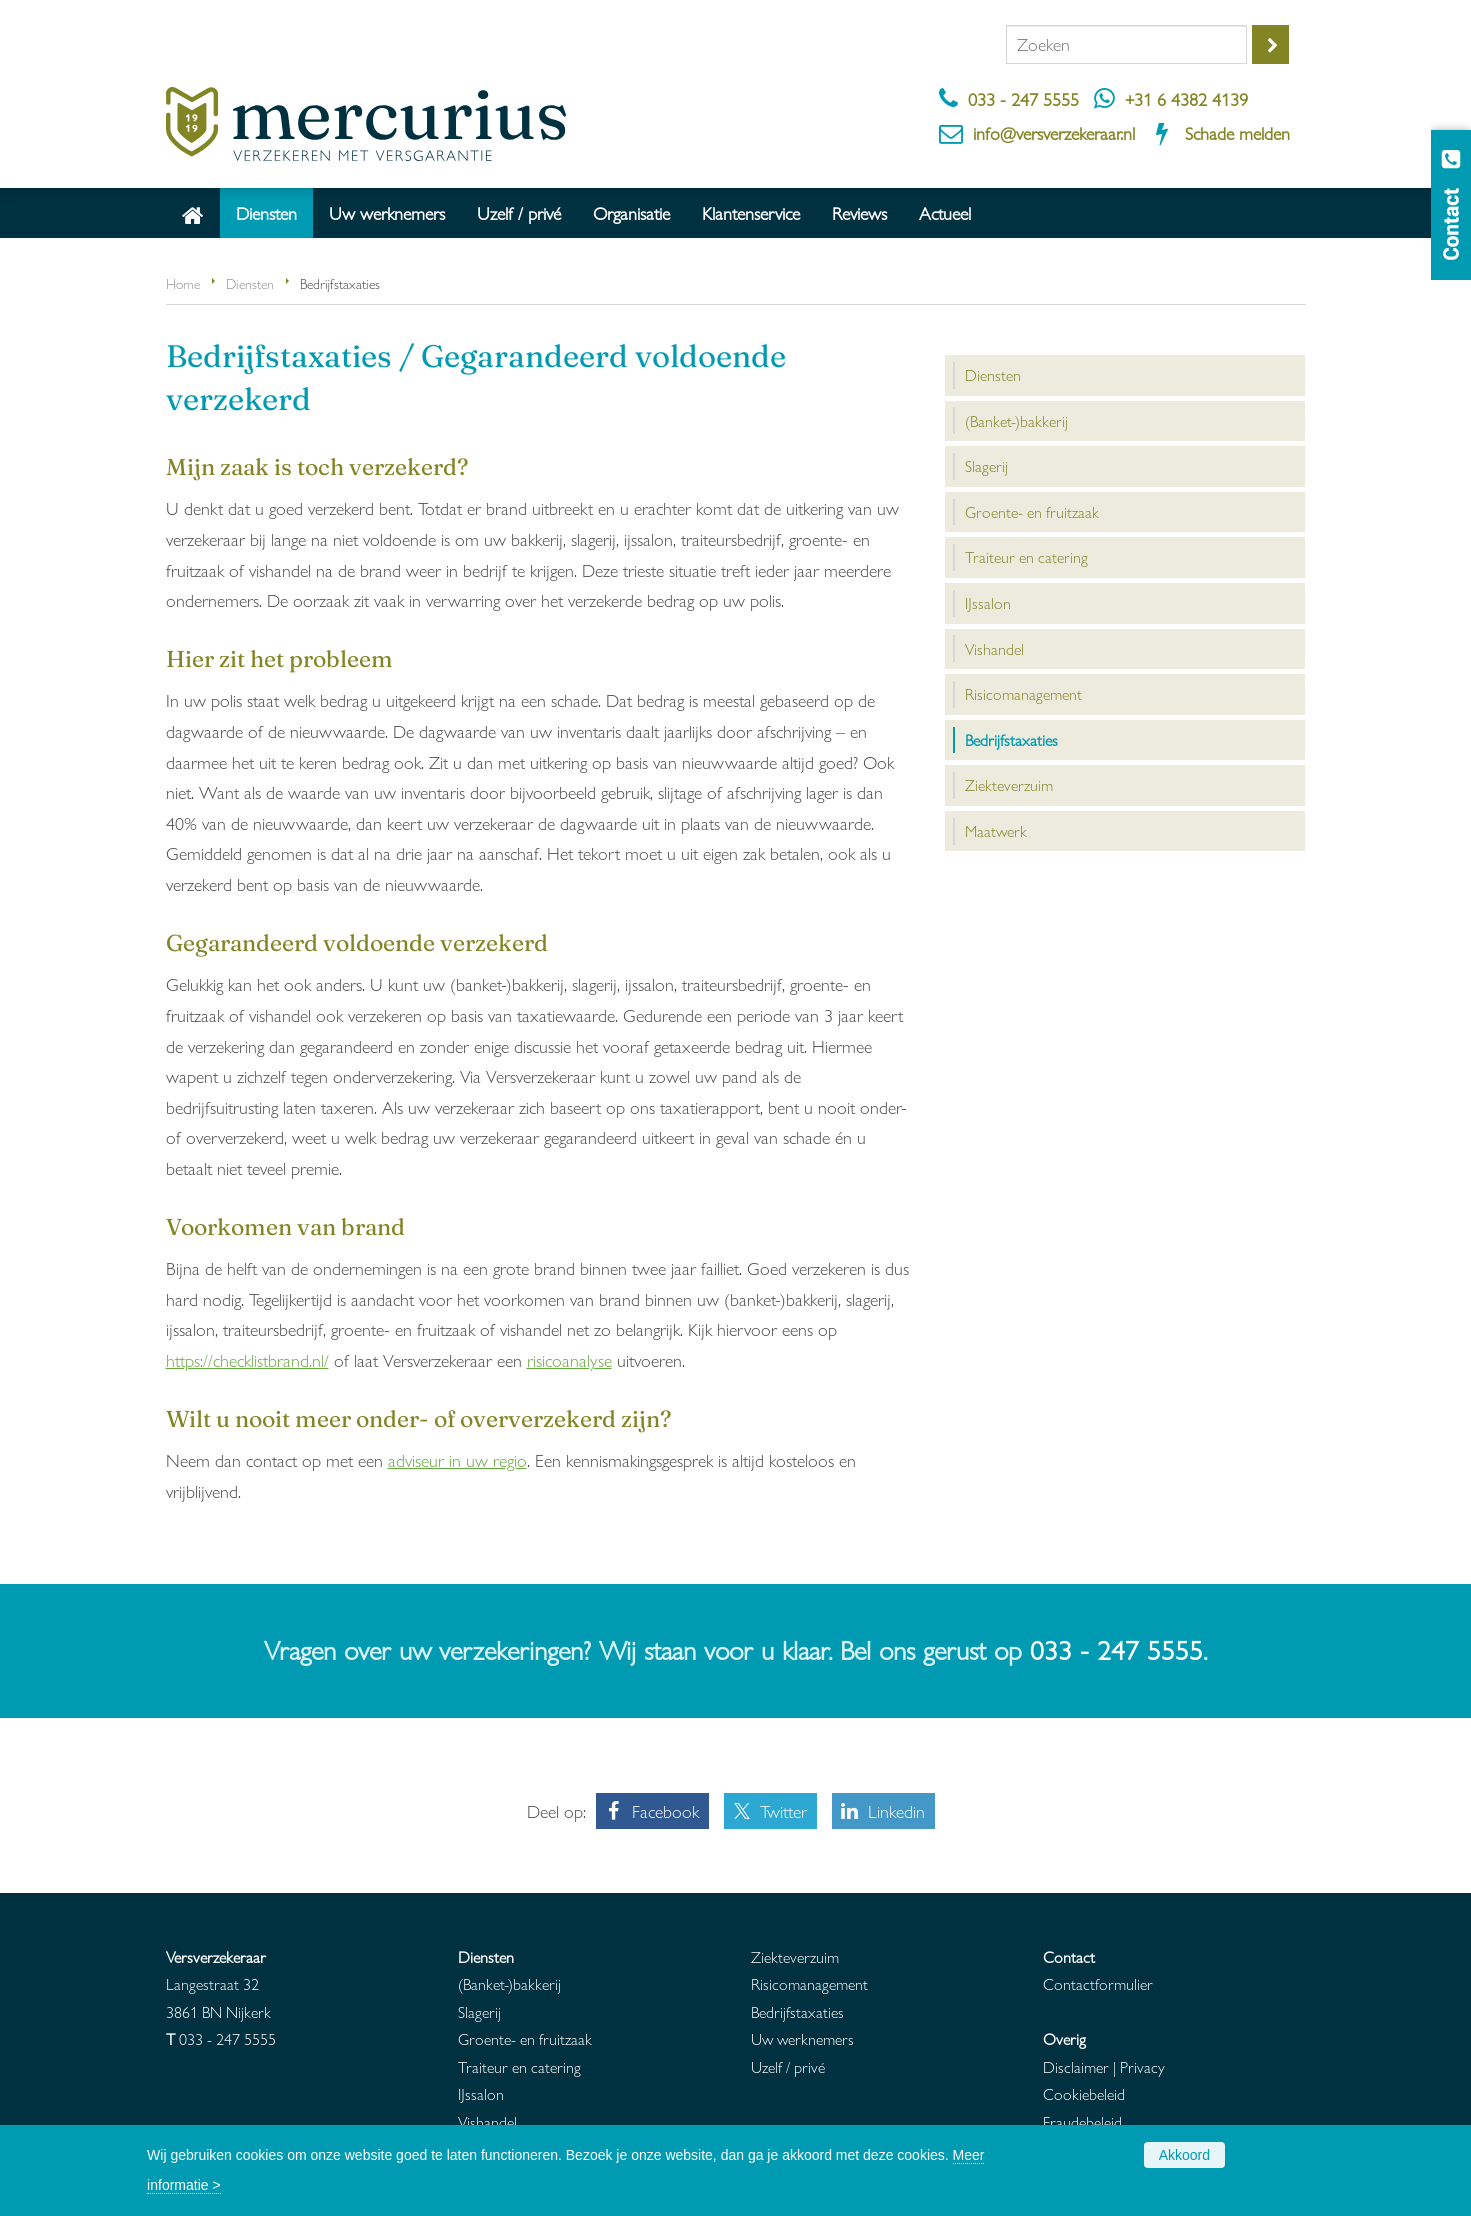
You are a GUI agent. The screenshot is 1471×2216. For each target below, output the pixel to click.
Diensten (250, 283)
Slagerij (479, 2011)
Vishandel (487, 2121)
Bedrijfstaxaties (797, 2011)
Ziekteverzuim (795, 1956)
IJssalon (481, 2093)
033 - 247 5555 (1023, 98)
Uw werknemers (802, 2038)
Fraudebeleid (1082, 2121)
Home (183, 283)
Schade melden (1237, 132)
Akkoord (1184, 2155)
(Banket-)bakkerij (509, 1983)
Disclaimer (1076, 2066)
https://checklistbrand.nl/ (247, 1359)
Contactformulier (1098, 1983)
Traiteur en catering (519, 2066)
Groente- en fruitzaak (525, 2038)
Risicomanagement (809, 1983)
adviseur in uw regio (457, 1459)
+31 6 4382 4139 (1186, 98)
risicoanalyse (569, 1359)
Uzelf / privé (788, 2066)
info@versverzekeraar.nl (1054, 132)
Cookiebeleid (1084, 2093)
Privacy (1142, 2066)
